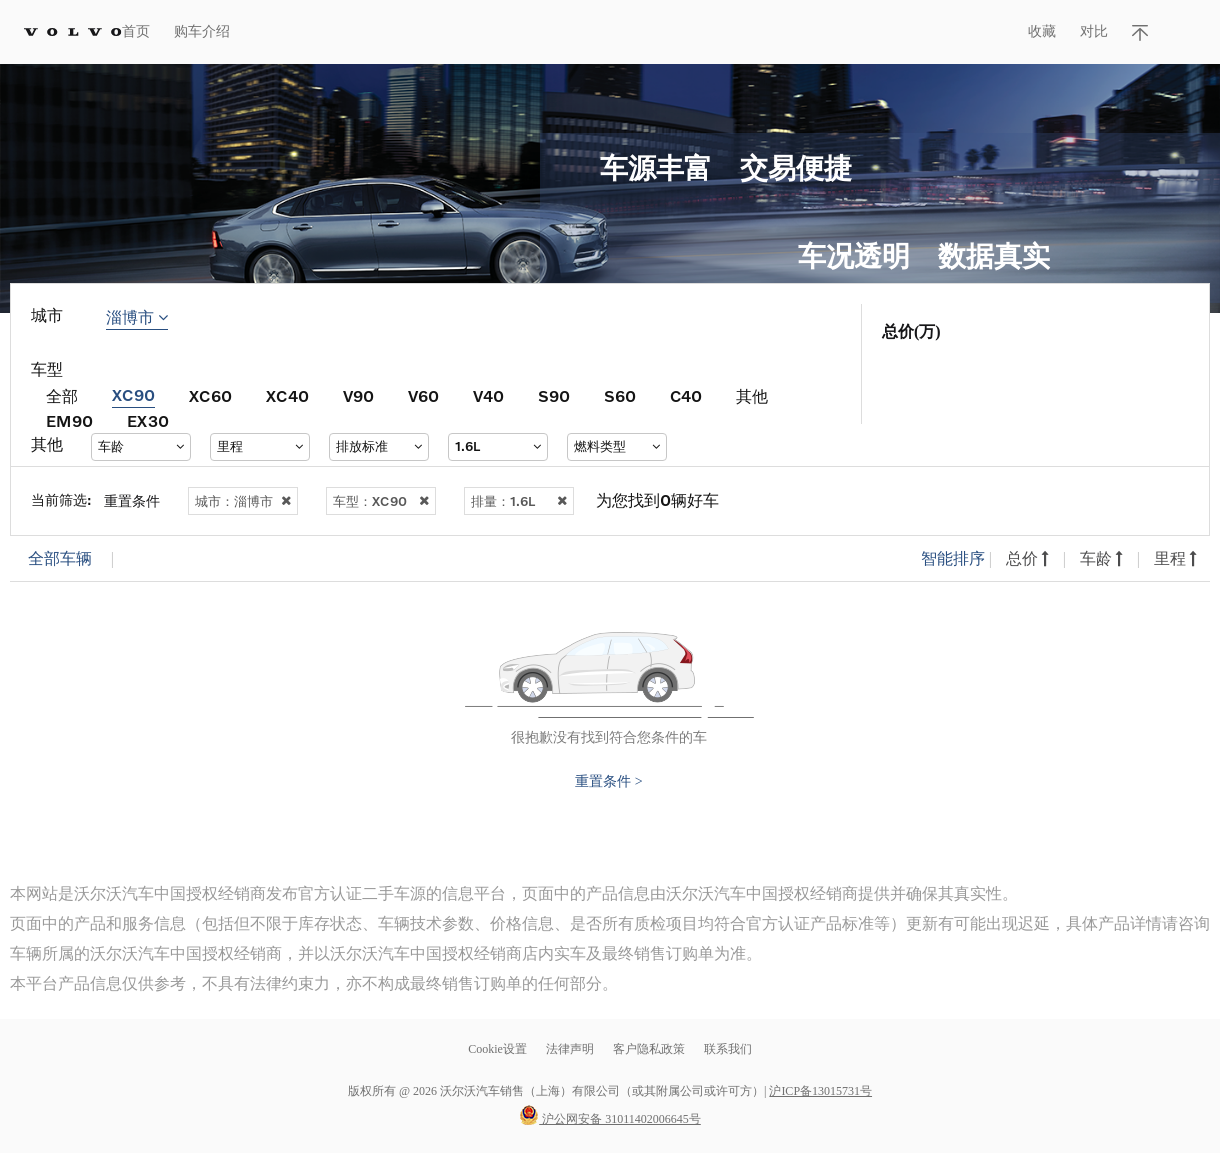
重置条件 (132, 500)
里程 (1175, 558)
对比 (1094, 31)
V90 (358, 395)
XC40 (287, 395)
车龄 (1101, 558)
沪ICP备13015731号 (820, 1091)
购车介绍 (202, 31)
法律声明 (571, 1049)
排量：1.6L (519, 501)
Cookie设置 (497, 1049)
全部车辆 (60, 558)
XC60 (210, 395)
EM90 (69, 420)
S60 (620, 395)
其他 (752, 395)
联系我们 (728, 1049)
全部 (62, 395)
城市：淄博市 (243, 501)
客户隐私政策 (649, 1049)
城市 (47, 315)
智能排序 (953, 558)
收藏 (1042, 31)
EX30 (148, 420)
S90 (554, 395)
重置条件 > (608, 782)
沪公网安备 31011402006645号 (610, 1119)
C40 (686, 395)
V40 (488, 395)
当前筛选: (61, 499)
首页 (136, 31)
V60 (423, 395)
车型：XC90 (381, 501)
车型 (47, 369)
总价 (1027, 558)
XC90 (133, 394)
